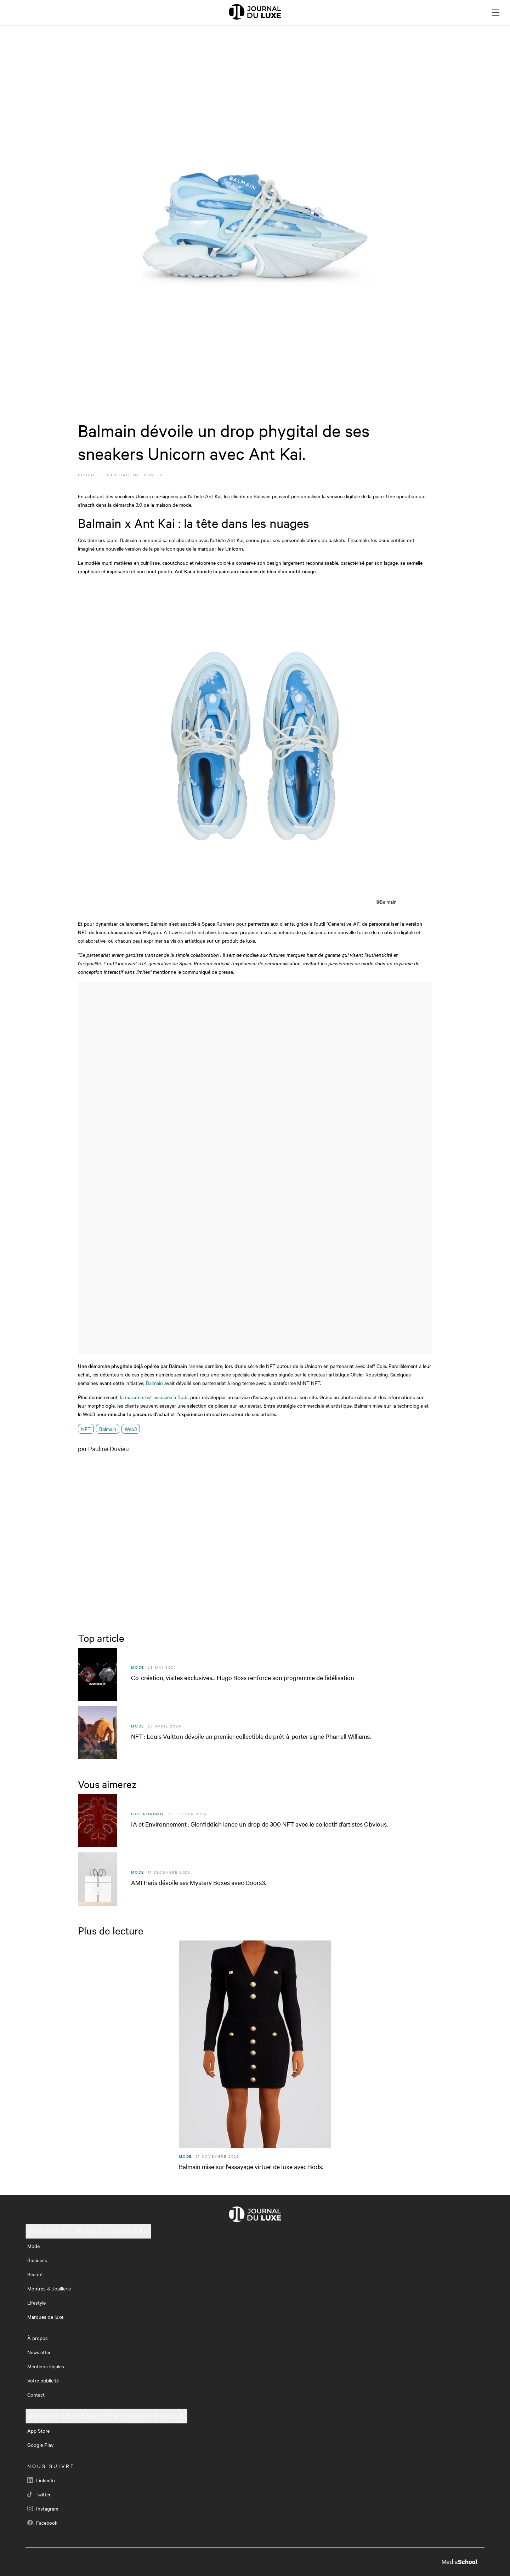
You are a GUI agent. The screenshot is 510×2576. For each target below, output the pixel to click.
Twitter (39, 2494)
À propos (37, 2337)
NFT (86, 1428)
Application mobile (106, 2416)
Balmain (154, 1382)
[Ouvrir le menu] (496, 12)
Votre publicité (43, 2380)
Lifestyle (36, 2302)
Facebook (42, 2522)
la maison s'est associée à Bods (154, 1397)
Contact (36, 2394)
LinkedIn (41, 2480)
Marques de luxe (45, 2316)
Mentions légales (45, 2366)
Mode (33, 2245)
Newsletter (39, 2352)
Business (37, 2260)
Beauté (34, 2274)
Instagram (42, 2508)
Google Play (40, 2444)
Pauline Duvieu (141, 474)
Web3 (131, 1428)
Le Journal (88, 2231)
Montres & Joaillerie (49, 2288)
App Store (38, 2430)
